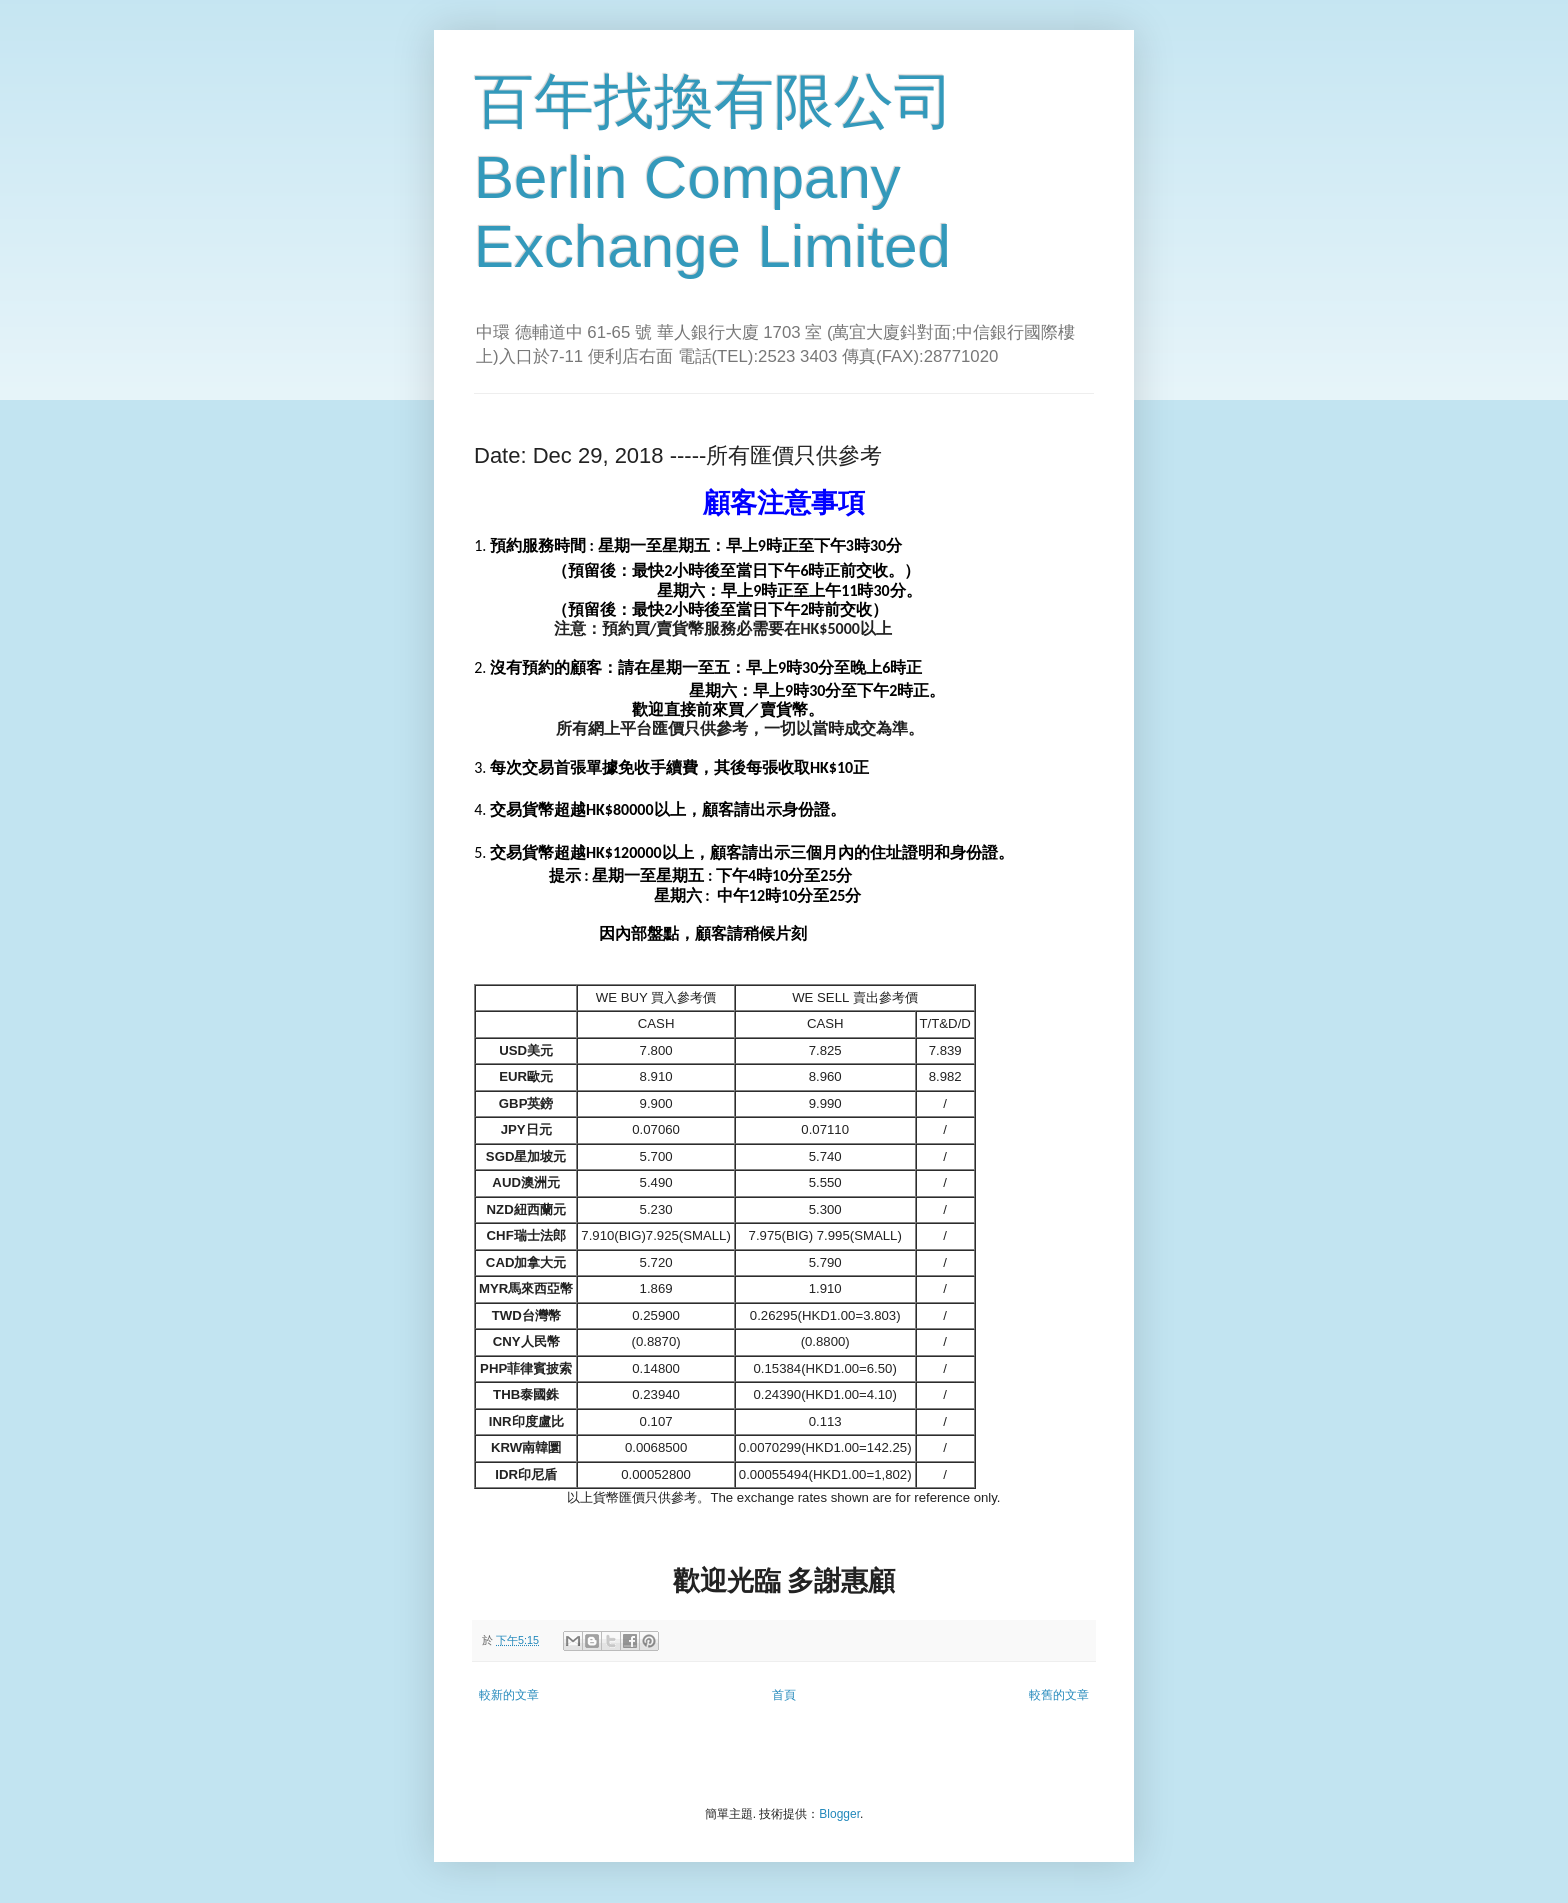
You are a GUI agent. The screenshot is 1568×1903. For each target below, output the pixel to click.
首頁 (784, 1695)
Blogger (839, 1814)
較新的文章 (509, 1695)
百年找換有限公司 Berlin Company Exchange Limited (714, 174)
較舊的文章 (1059, 1695)
